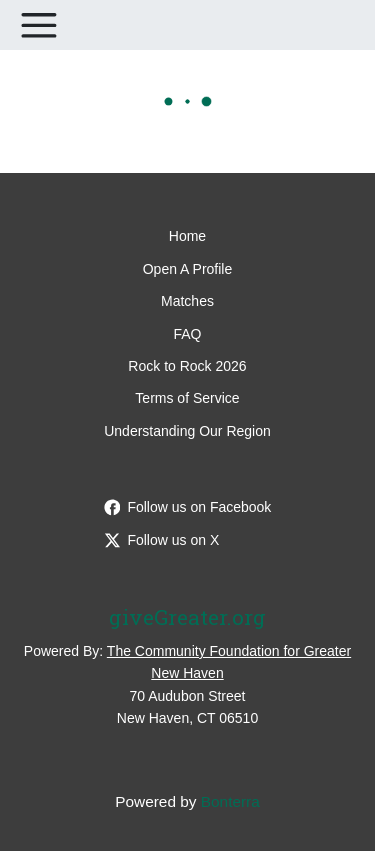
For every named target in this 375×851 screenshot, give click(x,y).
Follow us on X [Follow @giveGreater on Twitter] (162, 540)
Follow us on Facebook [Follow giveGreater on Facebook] (188, 507)
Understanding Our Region (187, 431)
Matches (187, 301)
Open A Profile (188, 269)
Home (187, 236)
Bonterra (230, 801)
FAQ (187, 334)
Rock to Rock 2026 (187, 366)
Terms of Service (187, 398)
